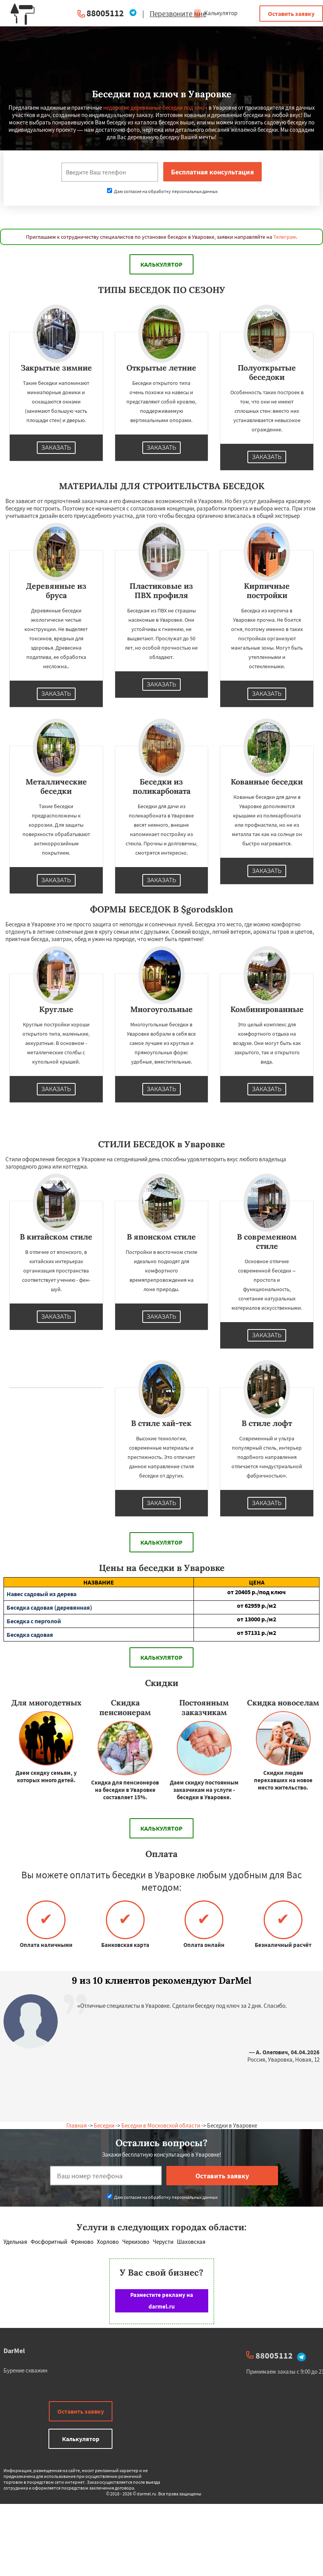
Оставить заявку (291, 13)
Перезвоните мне (178, 13)
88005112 (105, 13)
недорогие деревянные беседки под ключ (155, 107)
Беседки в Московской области (160, 2125)
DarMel (14, 2350)
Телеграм (284, 236)
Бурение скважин (25, 2370)
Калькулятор (215, 13)
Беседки (104, 2125)
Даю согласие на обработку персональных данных (162, 191)
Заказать (56, 447)
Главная (76, 2125)
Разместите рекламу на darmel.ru (161, 2300)
